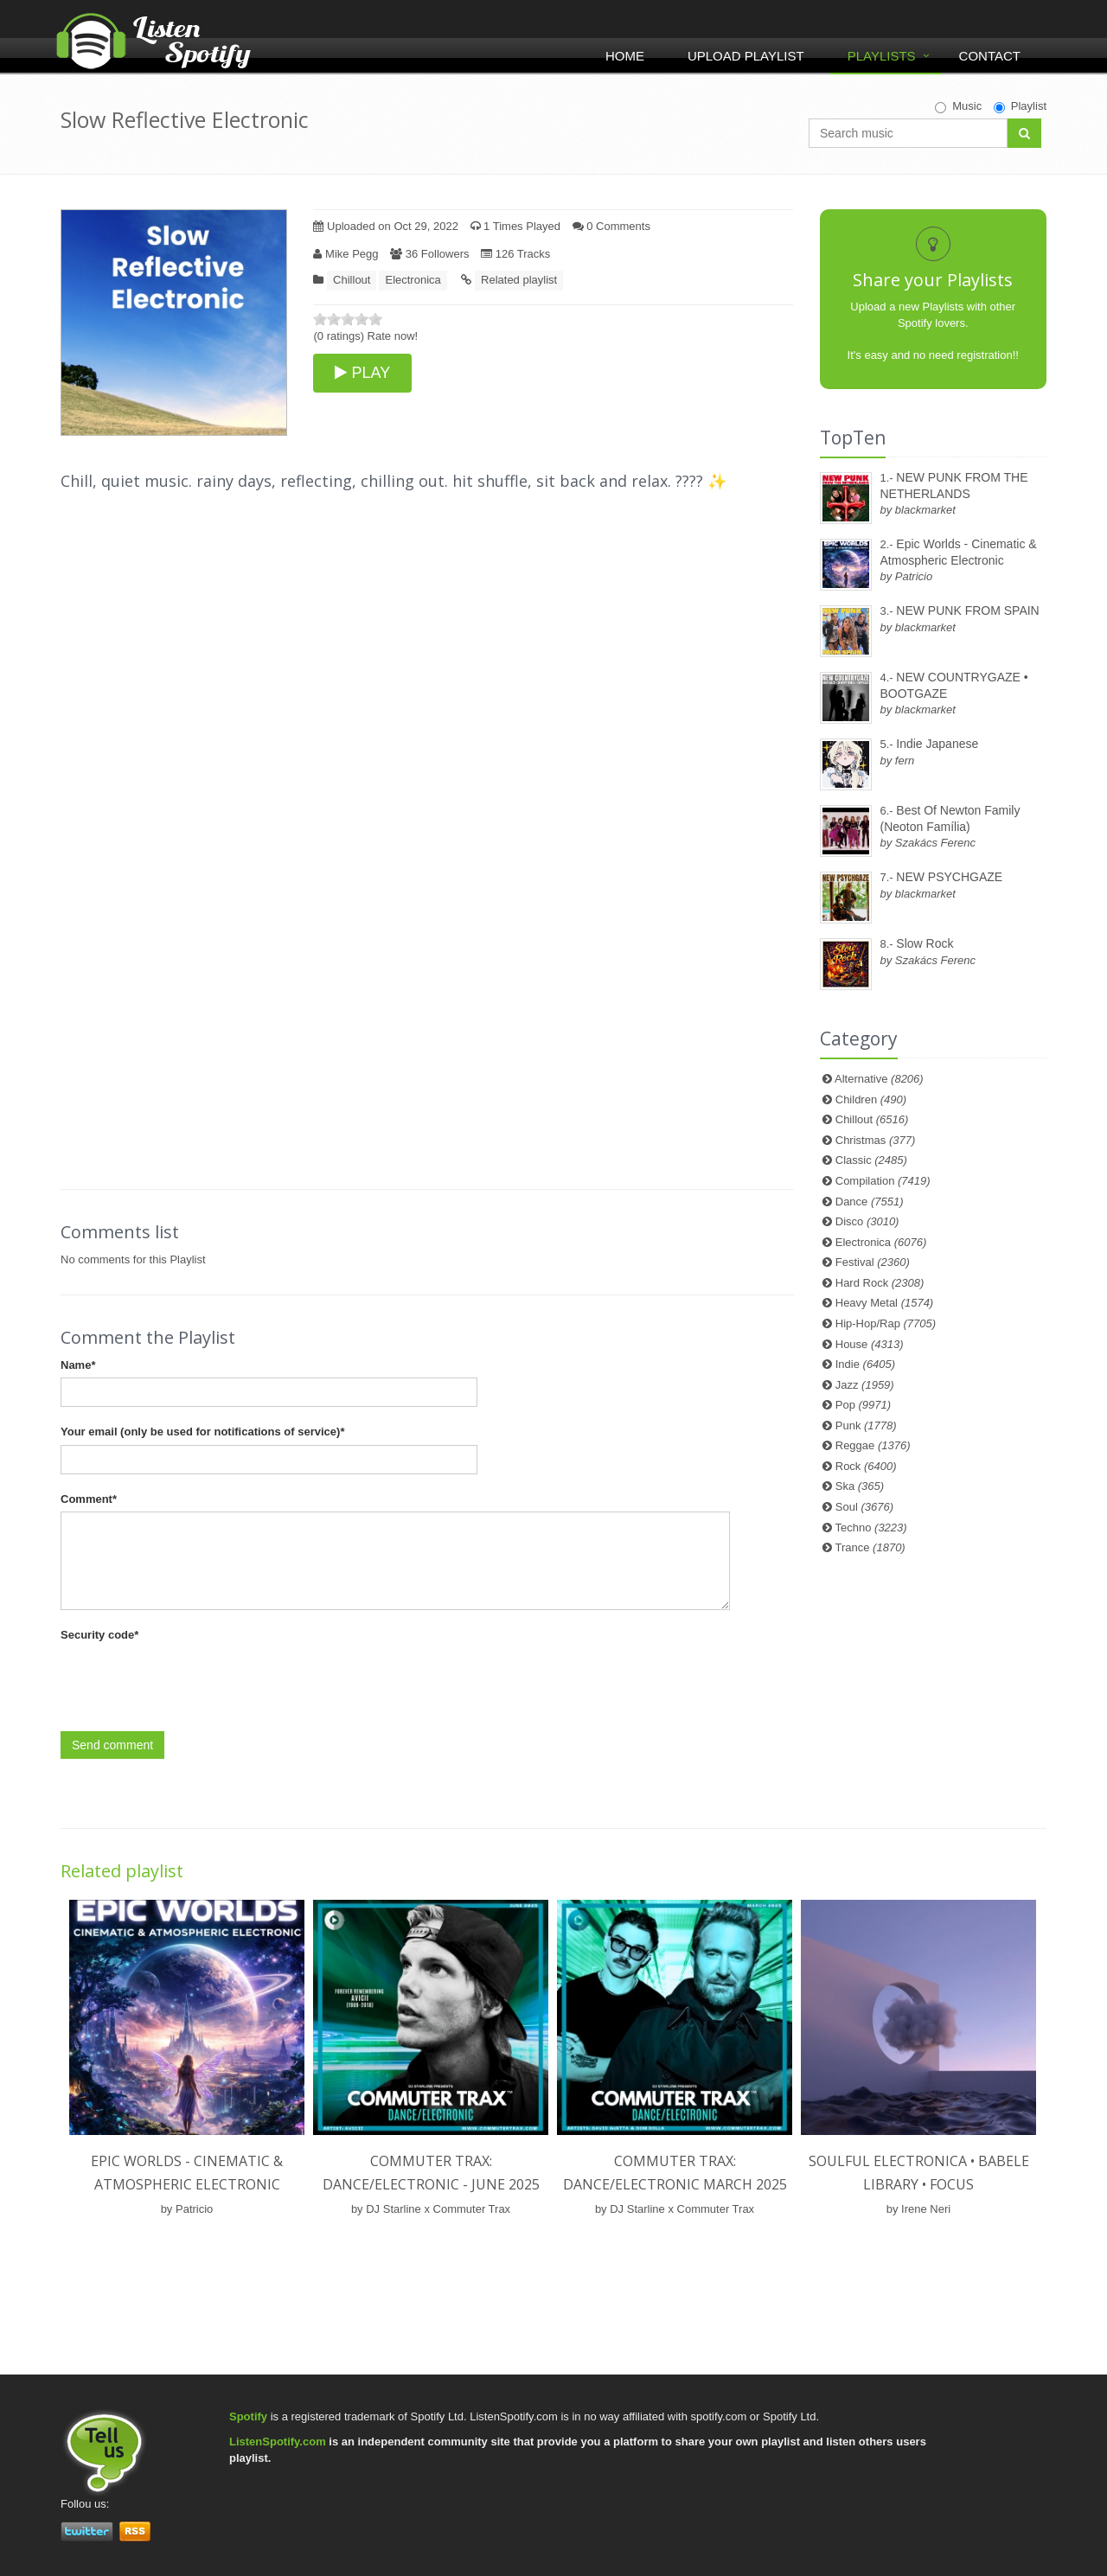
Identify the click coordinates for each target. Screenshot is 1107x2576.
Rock (866, 1466)
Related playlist (519, 279)
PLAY (362, 372)
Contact (990, 55)
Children (870, 1099)
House (869, 1344)
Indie (865, 1364)
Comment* (89, 1499)
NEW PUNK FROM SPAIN (967, 610)
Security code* (99, 1634)
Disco (867, 1221)
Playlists (882, 55)
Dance (869, 1201)
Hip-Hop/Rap (885, 1323)
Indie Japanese (937, 744)
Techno (871, 1527)
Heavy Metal (884, 1302)
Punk (866, 1425)
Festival (872, 1262)
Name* (78, 1364)
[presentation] (192, 1682)
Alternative (879, 1078)
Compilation (883, 1180)
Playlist (1020, 106)
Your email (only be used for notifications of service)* (202, 1431)
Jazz (864, 1384)
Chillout (351, 279)
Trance (870, 1547)
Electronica (412, 279)
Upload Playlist (746, 55)
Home (624, 55)
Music (958, 106)
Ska (859, 1486)
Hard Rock (880, 1282)
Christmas (875, 1140)
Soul (864, 1506)
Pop (863, 1404)
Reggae (873, 1445)
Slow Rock (924, 943)
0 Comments (611, 226)
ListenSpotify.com (277, 2441)
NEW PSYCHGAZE (949, 877)
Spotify (248, 2416)
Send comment (112, 1745)
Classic (871, 1160)
